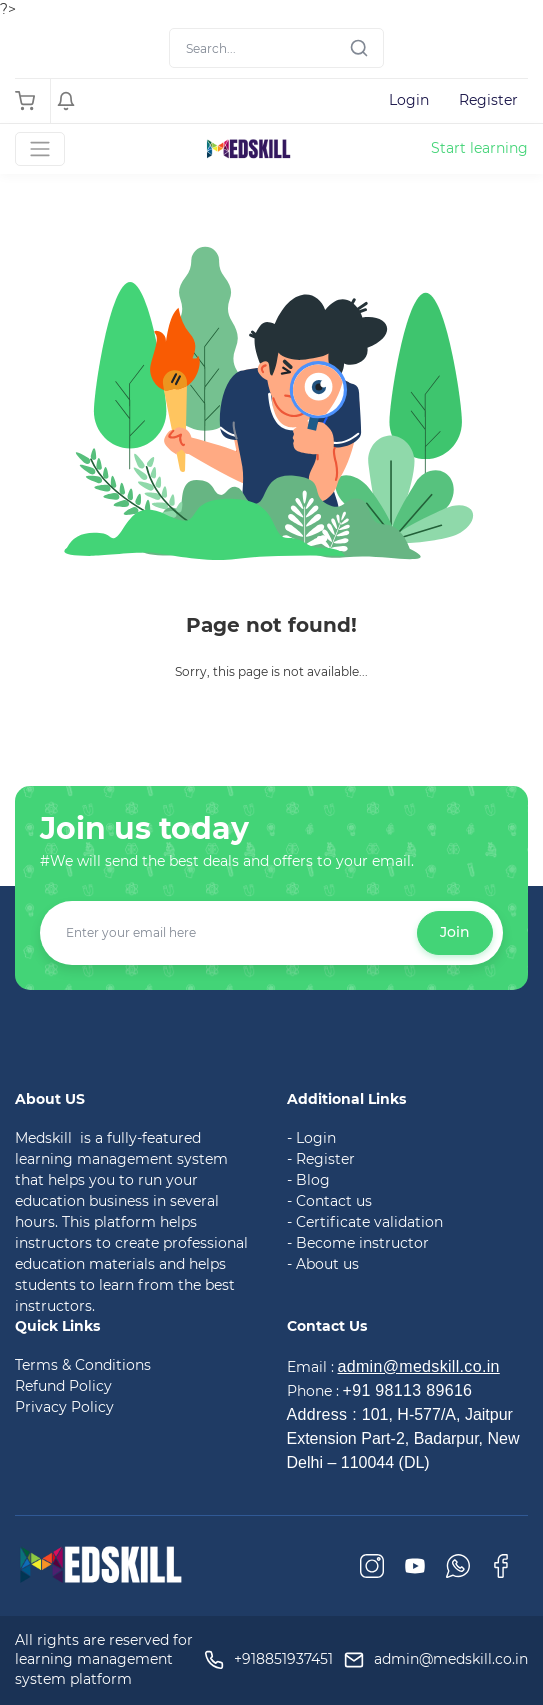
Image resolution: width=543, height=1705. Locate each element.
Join (455, 932)
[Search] (276, 48)
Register (488, 100)
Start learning (479, 148)
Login (409, 100)
